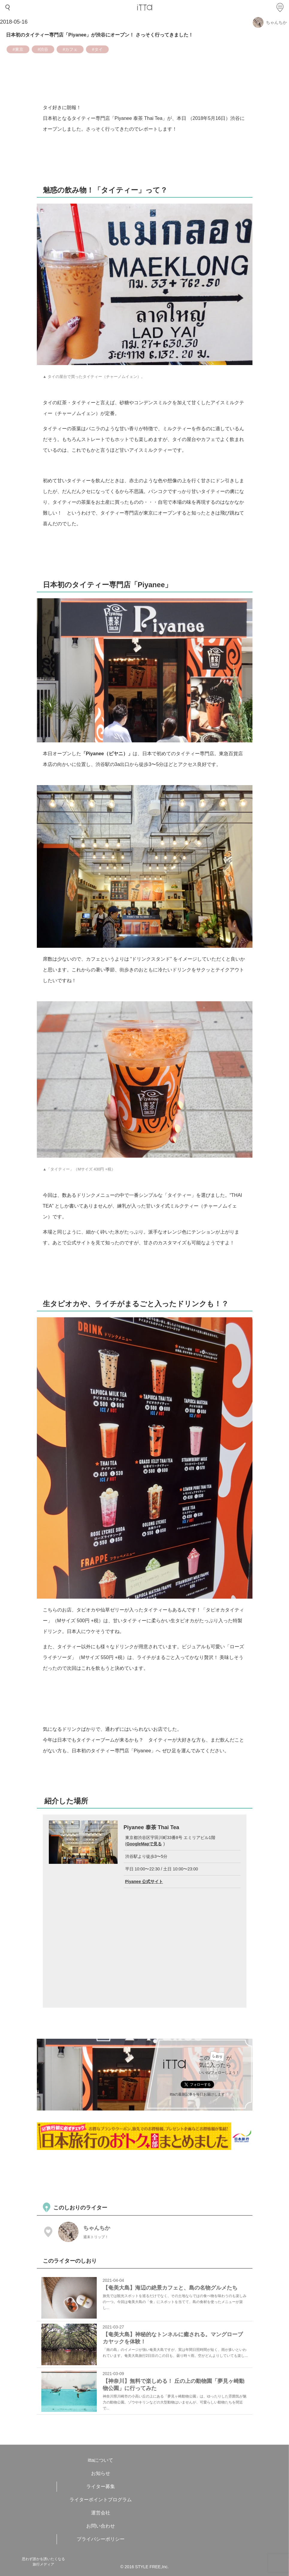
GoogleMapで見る (144, 1843)
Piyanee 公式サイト (144, 1881)
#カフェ (70, 49)
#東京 (18, 49)
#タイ (97, 49)
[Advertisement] (146, 2175)
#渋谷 (43, 49)
